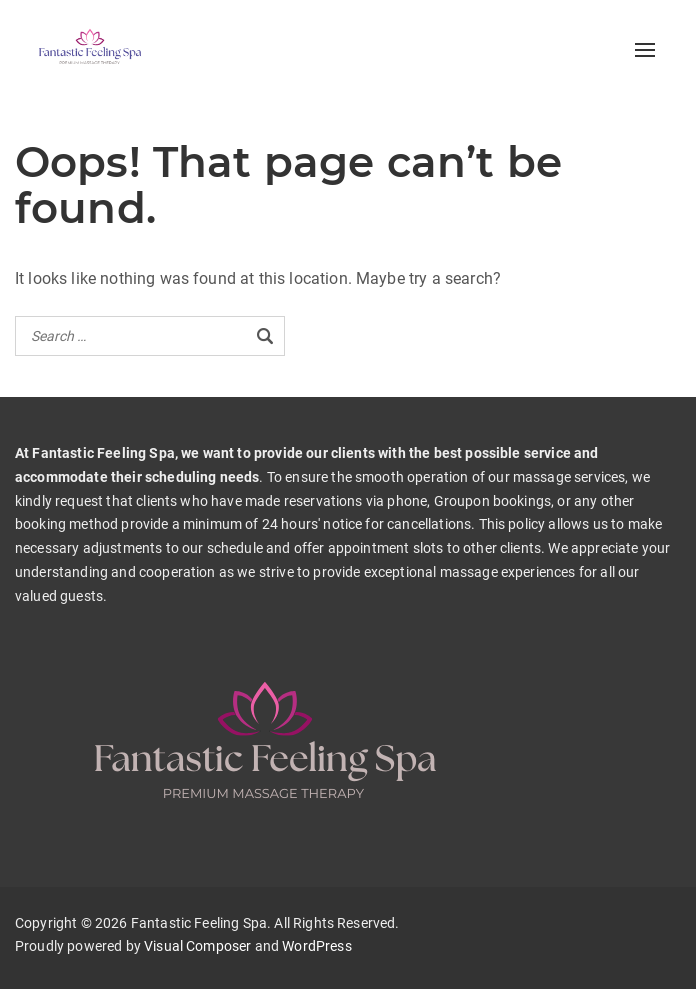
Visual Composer (197, 946)
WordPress (316, 946)
